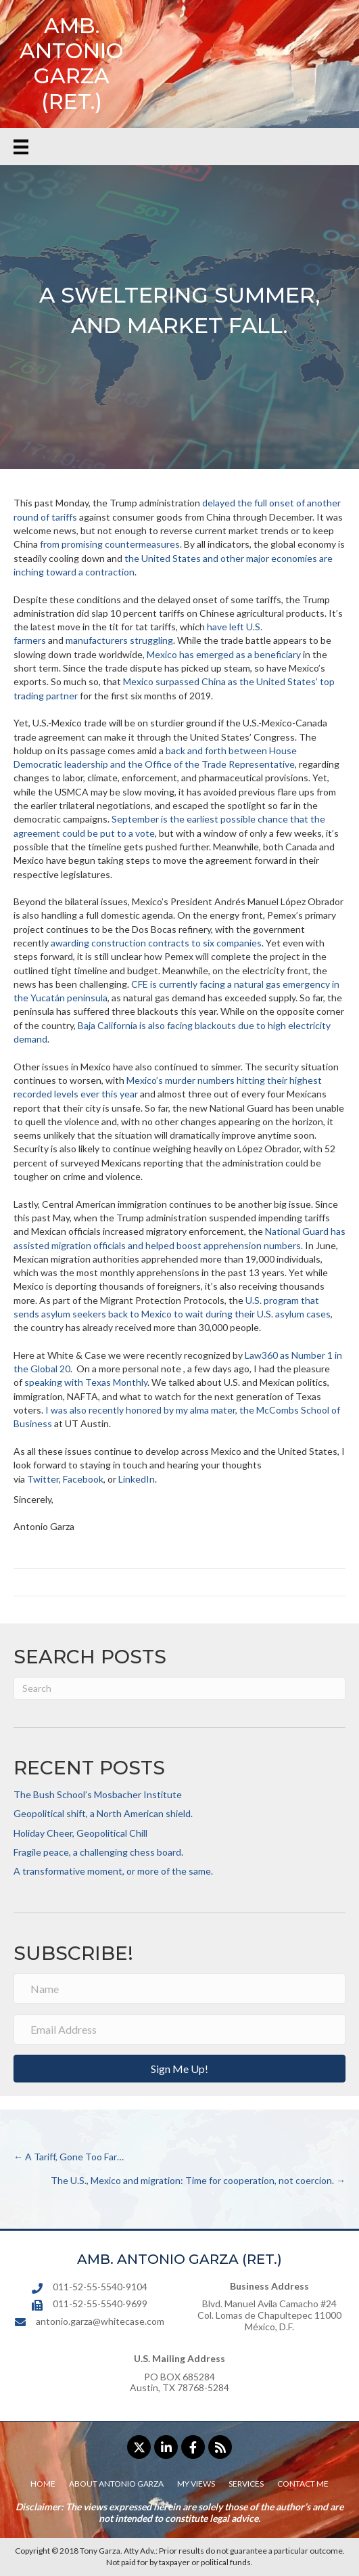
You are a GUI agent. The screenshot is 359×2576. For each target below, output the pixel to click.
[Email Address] (179, 2029)
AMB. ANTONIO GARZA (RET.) (72, 63)
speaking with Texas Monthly (85, 1382)
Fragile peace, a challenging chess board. (98, 1852)
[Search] (179, 1688)
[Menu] (21, 146)
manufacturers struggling (119, 640)
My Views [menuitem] (196, 2484)
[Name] (179, 1988)
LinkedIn (136, 1479)
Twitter (43, 1479)
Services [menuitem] (246, 2484)
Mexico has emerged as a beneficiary (224, 654)
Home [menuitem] (42, 2484)
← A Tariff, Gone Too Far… (69, 2156)
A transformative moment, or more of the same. (113, 1871)
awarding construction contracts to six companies (156, 942)
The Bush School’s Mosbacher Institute (98, 1794)
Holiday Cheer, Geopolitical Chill (80, 1833)
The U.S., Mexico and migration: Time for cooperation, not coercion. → (198, 2180)
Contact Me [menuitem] (303, 2484)
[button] (179, 2068)
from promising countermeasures (110, 544)
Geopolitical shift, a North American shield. (103, 1813)
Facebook (83, 1479)
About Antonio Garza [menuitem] (116, 2484)
